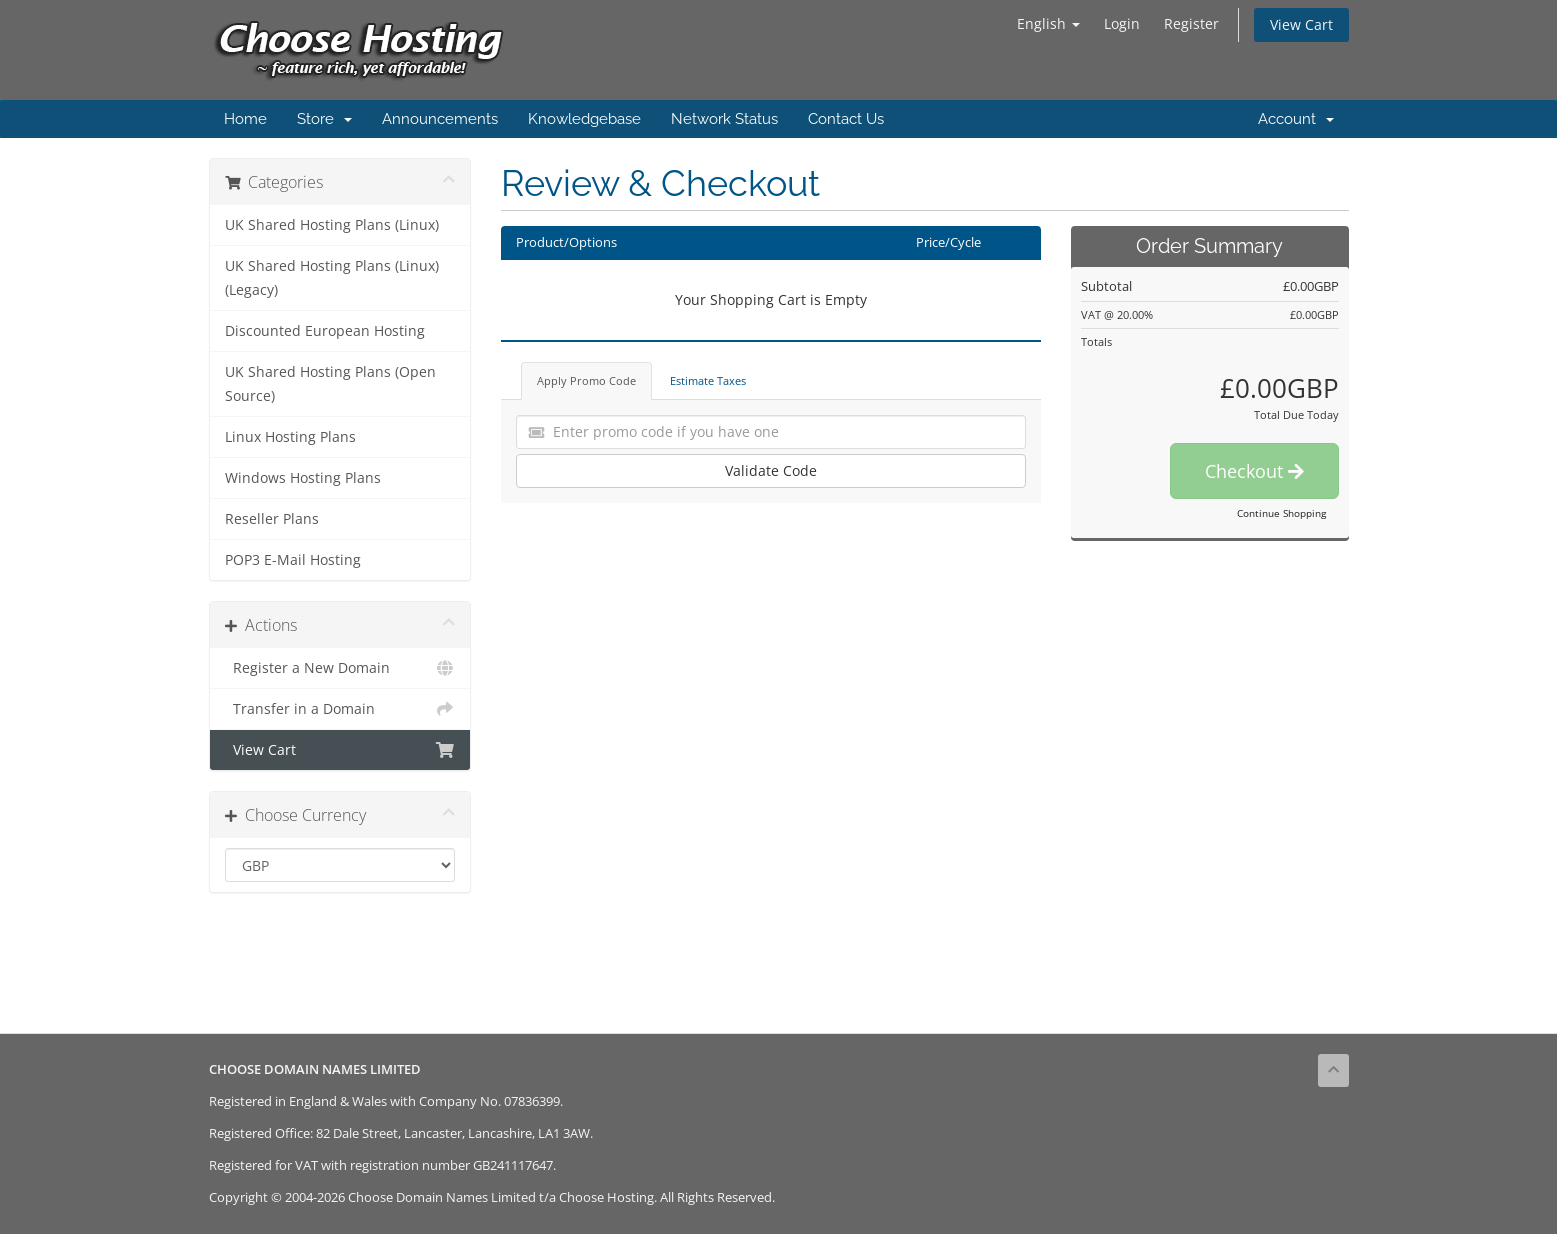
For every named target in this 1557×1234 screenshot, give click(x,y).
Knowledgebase (584, 119)
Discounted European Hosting (325, 331)
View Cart (1301, 24)
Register (1191, 23)
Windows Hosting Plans (303, 478)
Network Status (724, 119)
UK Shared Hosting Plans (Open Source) (330, 384)
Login (1122, 23)
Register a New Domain (340, 668)
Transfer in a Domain (340, 709)
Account (1296, 119)
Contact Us (846, 119)
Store (324, 119)
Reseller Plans (272, 519)
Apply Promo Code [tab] (586, 380)
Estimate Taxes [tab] (708, 380)
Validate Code (771, 470)
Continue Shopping (1281, 513)
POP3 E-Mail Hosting (293, 560)
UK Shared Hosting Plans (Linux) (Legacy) (332, 278)
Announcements (440, 119)
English (1048, 23)
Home (245, 119)
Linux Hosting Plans (290, 437)
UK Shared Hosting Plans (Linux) (332, 225)
